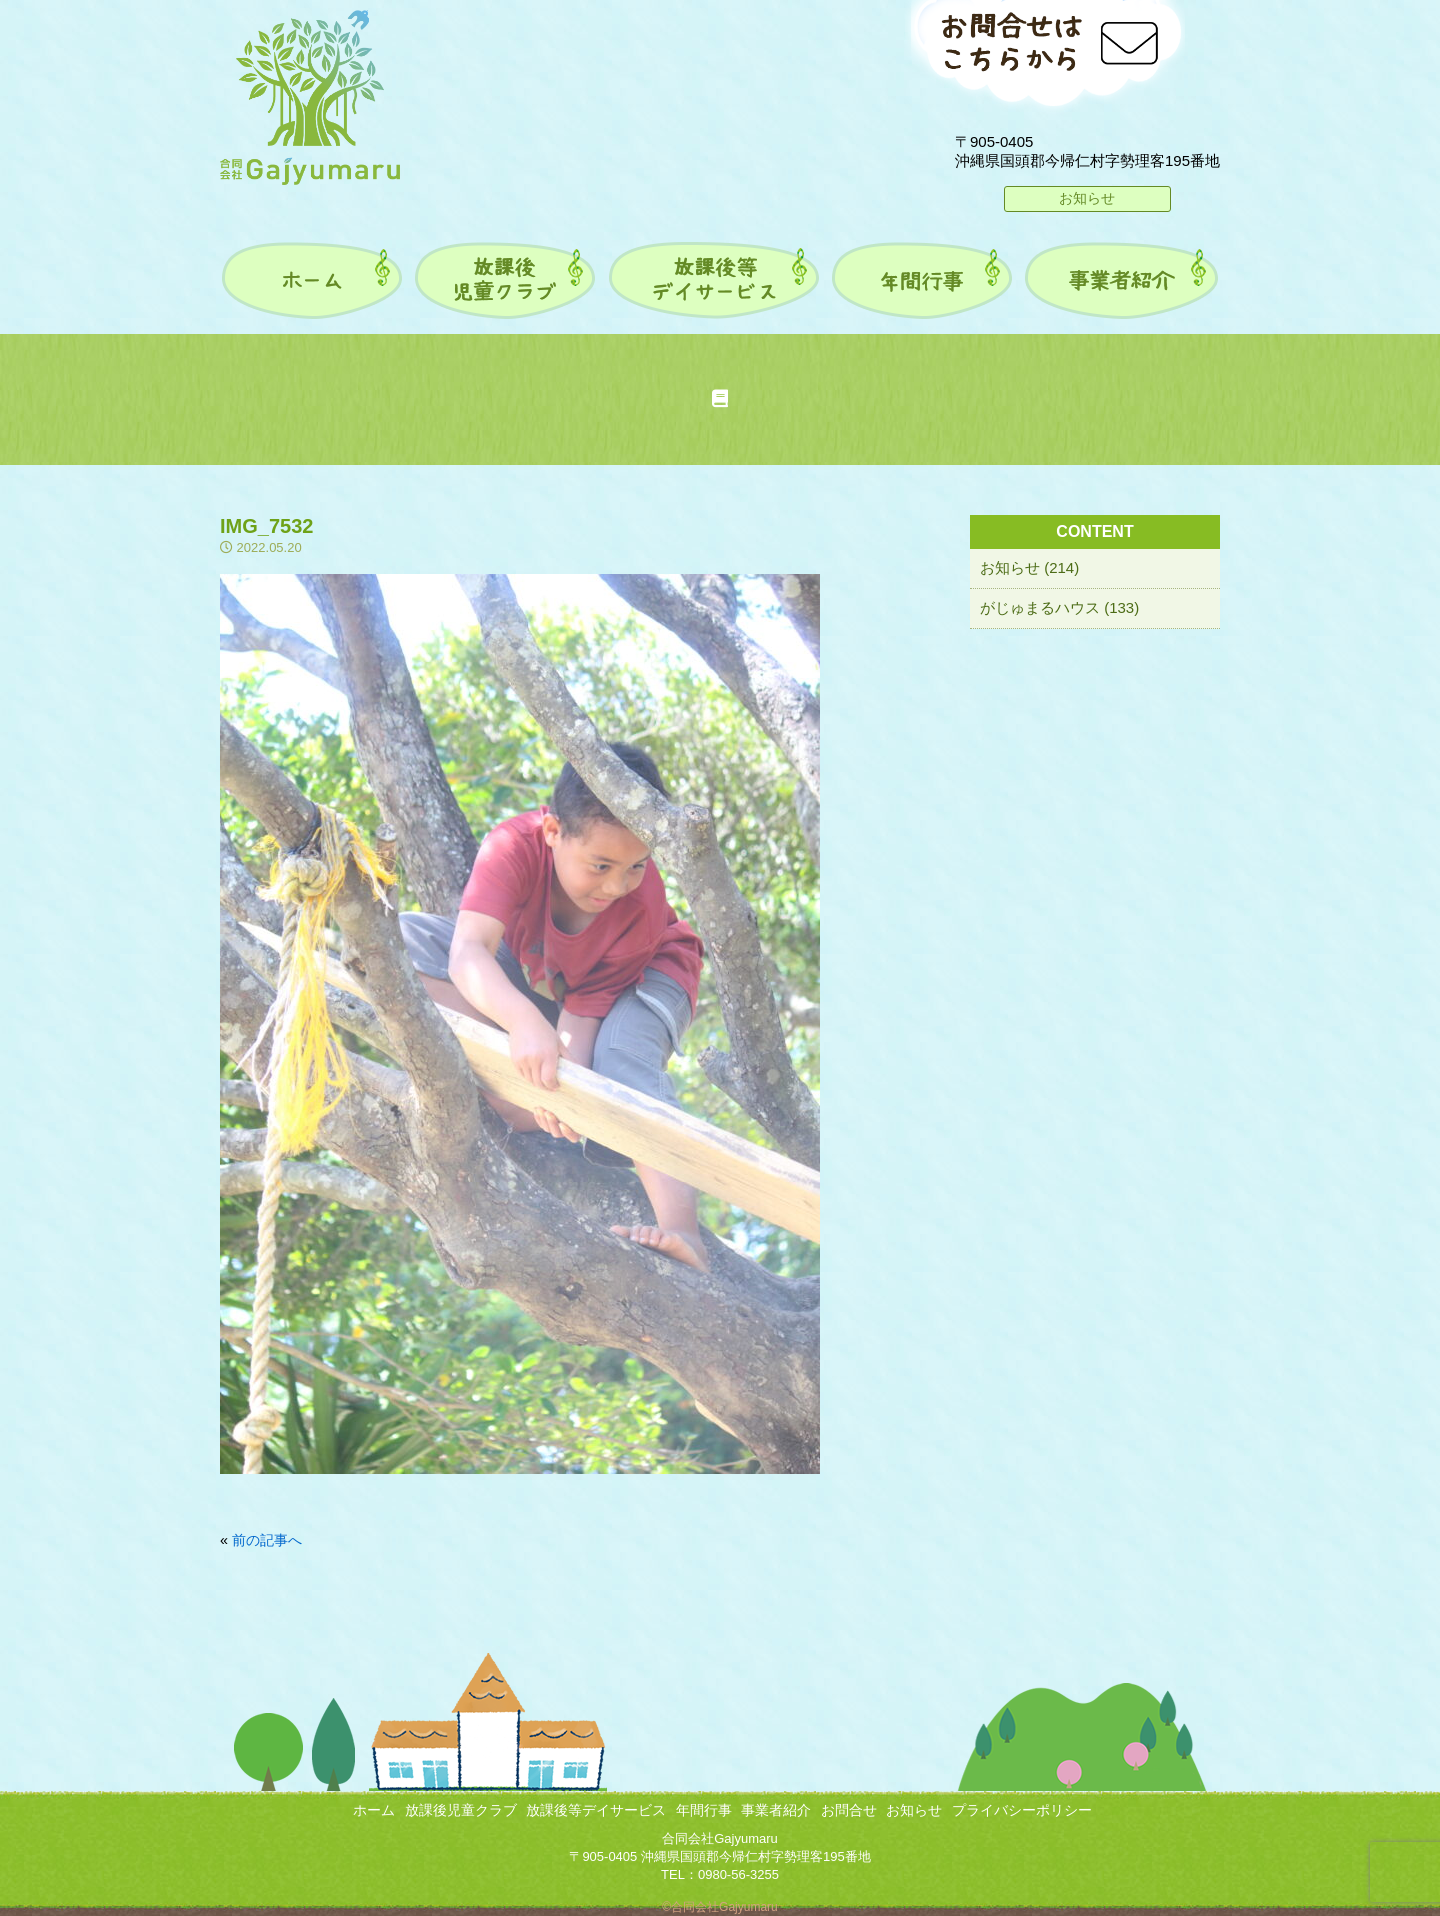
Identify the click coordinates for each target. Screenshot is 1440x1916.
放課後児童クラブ (461, 1810)
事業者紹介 (776, 1810)
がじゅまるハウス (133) (1059, 607)
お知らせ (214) (1029, 567)
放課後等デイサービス (596, 1810)
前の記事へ (267, 1540)
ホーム (374, 1810)
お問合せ (849, 1810)
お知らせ (1087, 198)
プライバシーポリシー (1022, 1810)
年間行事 (704, 1810)
